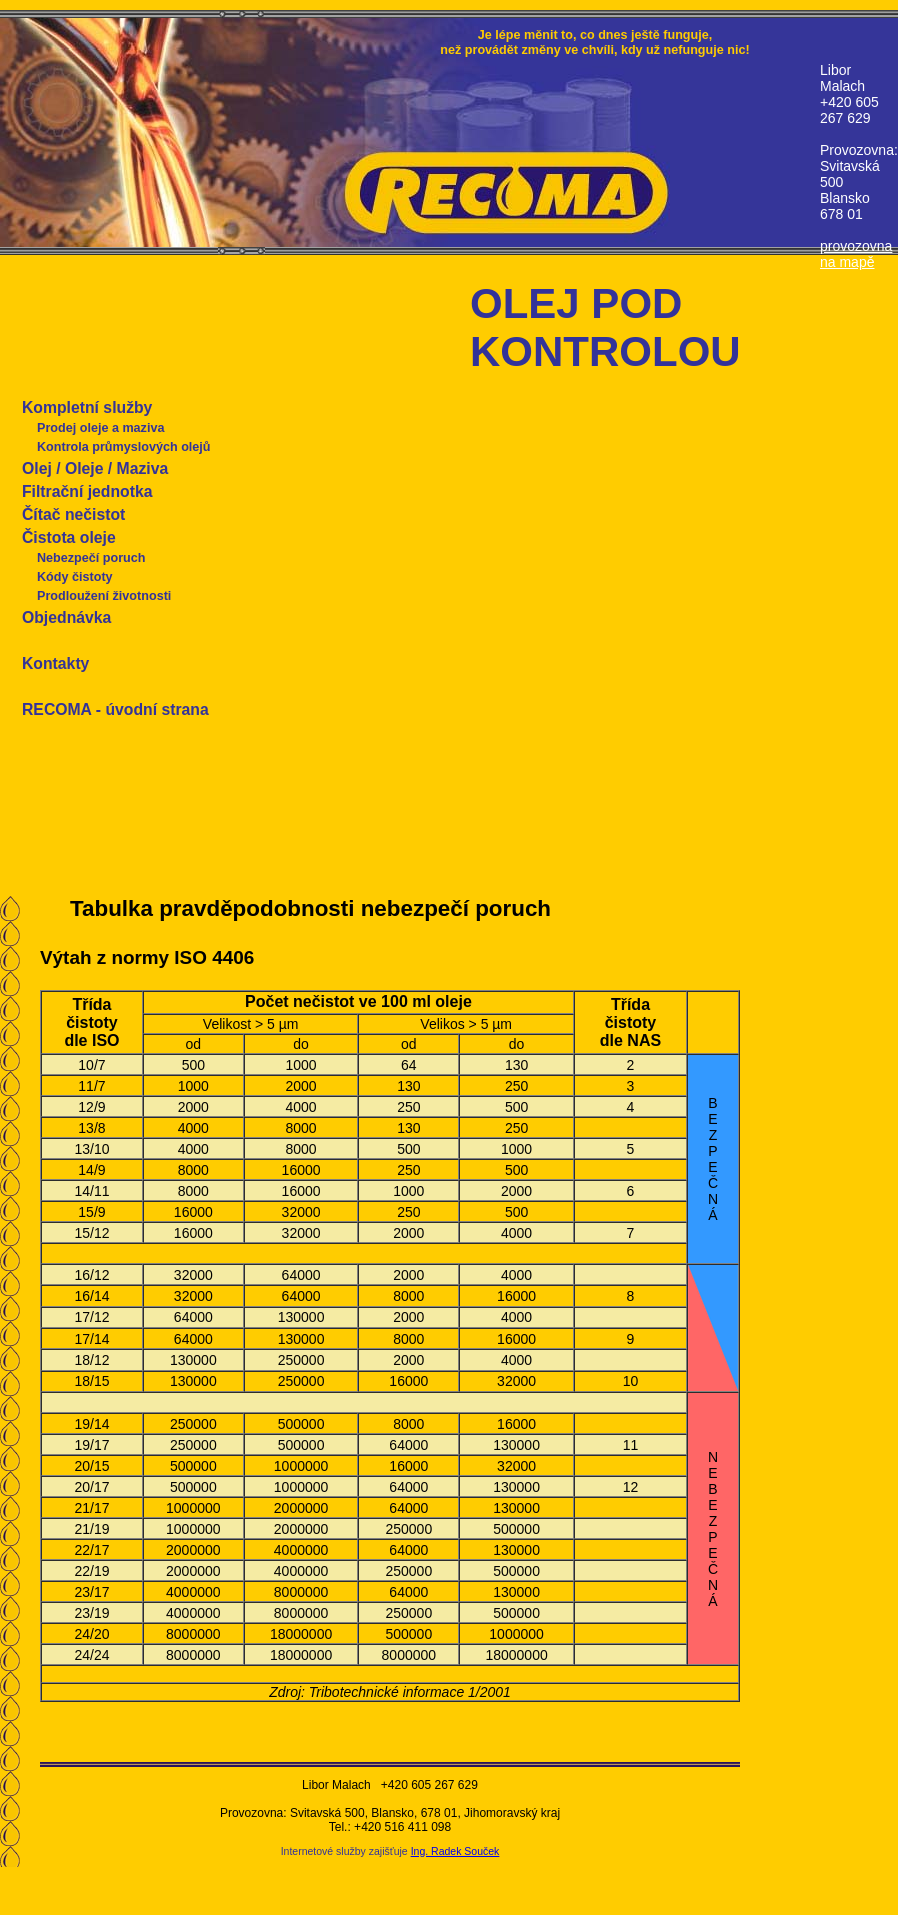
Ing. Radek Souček (455, 1851)
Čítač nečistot (73, 514)
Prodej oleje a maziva (100, 428)
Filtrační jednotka (87, 491)
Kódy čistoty (75, 577)
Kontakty (55, 663)
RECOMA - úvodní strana (115, 709)
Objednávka (66, 617)
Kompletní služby (87, 407)
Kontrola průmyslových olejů (124, 447)
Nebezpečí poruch (91, 558)
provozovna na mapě (856, 254)
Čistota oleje (69, 537)
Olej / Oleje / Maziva (95, 468)
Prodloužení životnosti (104, 596)
